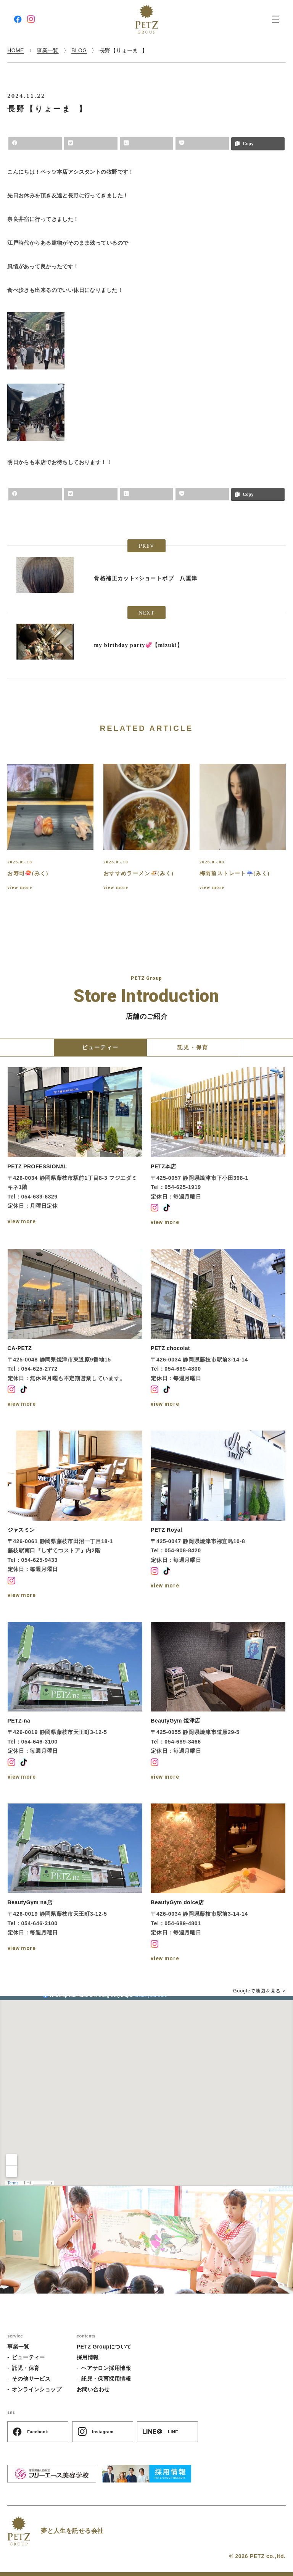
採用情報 (88, 2357)
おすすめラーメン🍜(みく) (138, 873)
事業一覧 (18, 2347)
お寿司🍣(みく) (27, 873)
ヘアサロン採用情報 (106, 2368)
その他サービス (31, 2379)
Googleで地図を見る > (259, 1991)
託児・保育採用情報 (106, 2379)
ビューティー (28, 2357)
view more (19, 887)
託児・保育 (25, 2368)
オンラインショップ (36, 2389)
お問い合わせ (93, 2389)
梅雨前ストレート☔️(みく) (235, 873)
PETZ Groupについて (104, 2347)
